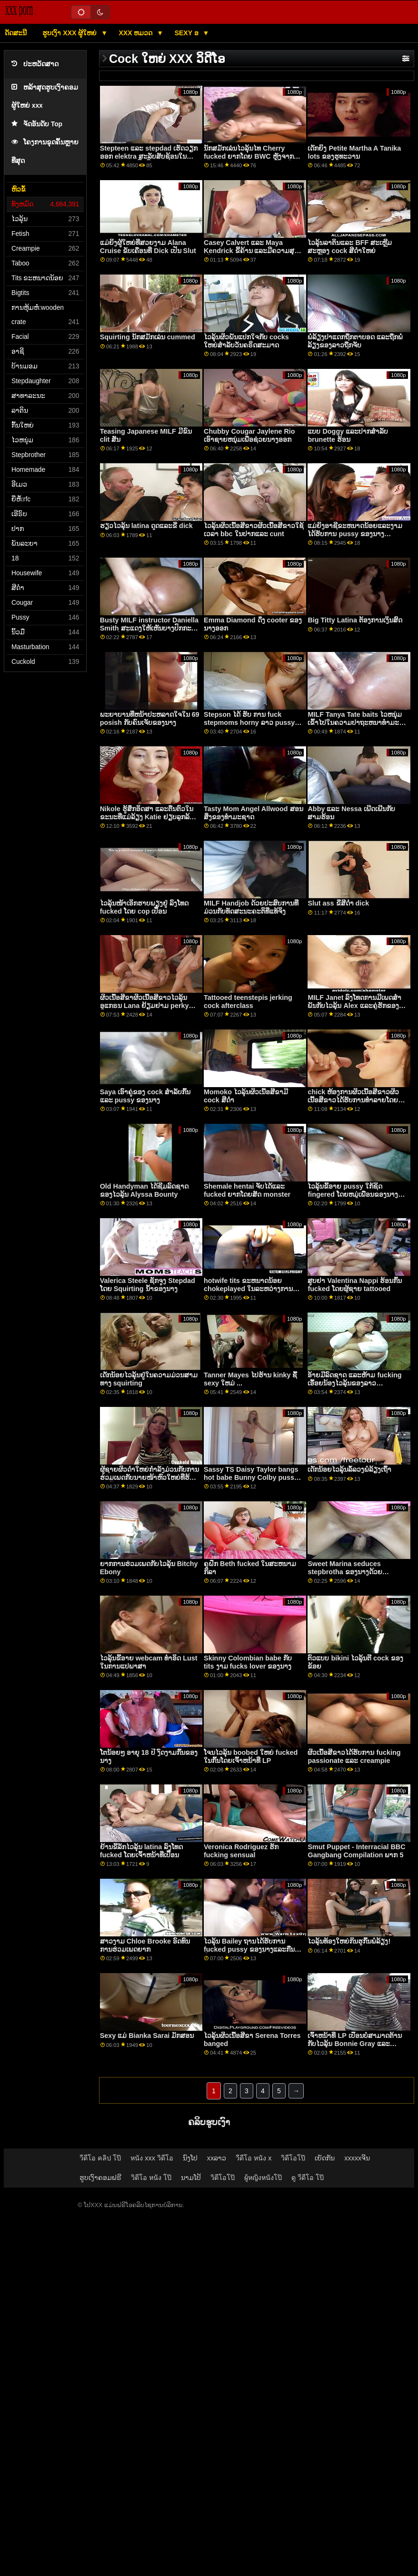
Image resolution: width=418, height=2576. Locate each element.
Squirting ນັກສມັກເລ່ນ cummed (147, 337)
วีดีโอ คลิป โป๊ (100, 2158)
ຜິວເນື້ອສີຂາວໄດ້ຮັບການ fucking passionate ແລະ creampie (354, 1756)
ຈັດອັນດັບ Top (36, 124)
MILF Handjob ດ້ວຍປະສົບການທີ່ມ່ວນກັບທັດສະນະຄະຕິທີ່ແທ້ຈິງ (251, 907)
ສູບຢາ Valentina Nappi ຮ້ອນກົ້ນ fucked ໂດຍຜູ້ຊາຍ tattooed (355, 1285)
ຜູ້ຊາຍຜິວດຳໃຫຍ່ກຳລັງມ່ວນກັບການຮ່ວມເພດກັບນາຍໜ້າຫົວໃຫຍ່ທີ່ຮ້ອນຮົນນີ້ (149, 1477)
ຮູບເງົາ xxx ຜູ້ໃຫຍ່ (70, 33)
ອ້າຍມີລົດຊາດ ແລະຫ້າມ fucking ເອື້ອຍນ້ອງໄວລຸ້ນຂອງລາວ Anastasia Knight (354, 1383)
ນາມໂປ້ (191, 2177)
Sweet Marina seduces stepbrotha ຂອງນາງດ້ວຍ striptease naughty (345, 1571)
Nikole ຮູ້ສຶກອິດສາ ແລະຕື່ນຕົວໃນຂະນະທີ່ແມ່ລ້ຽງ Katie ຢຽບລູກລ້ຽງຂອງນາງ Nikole (148, 816)
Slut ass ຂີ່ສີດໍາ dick (338, 903)
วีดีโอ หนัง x (253, 2158)
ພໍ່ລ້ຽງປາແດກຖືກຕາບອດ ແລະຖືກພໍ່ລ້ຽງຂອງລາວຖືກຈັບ (355, 341)
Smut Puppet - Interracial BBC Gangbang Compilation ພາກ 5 (356, 1851)
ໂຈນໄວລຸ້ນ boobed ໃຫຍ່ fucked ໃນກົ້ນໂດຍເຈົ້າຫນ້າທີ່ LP (251, 1756)
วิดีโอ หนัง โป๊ (151, 2177)
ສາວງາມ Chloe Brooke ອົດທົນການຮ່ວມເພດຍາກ (145, 1945)
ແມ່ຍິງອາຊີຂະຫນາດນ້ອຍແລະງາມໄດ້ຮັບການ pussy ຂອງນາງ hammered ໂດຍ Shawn (355, 533)
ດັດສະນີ (16, 33)
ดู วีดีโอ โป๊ (307, 2177)
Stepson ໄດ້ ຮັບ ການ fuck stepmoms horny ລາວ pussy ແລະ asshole (249, 722)
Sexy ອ (187, 33)
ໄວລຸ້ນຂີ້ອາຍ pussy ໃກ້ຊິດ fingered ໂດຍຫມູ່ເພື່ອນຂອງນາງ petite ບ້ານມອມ (353, 1194)
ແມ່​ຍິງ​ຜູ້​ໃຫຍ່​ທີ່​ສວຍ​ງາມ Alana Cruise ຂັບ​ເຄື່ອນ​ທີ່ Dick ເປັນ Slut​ (148, 247)
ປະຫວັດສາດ (35, 64)
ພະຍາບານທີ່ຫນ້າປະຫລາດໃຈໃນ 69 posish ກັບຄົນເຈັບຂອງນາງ (149, 718)
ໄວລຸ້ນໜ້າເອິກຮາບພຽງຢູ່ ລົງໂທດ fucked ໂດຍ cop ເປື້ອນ (144, 907)
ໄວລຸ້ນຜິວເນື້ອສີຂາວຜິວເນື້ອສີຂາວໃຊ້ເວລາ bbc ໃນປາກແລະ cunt (254, 530)
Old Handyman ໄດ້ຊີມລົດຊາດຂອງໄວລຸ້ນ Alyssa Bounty (144, 1190)
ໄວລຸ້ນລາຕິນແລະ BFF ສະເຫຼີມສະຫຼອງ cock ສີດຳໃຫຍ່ (350, 247)
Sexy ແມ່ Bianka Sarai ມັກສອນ (147, 2035)
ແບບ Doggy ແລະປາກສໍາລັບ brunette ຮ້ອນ (348, 435)
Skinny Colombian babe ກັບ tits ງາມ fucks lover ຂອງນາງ (248, 1662)
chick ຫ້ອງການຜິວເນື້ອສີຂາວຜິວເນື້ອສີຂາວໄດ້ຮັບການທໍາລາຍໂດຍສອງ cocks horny (353, 1099)
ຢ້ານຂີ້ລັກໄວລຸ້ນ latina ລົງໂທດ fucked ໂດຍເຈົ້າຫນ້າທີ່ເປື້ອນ (141, 1851)
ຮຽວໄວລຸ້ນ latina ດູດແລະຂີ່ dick (146, 525)
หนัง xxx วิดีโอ (151, 2158)
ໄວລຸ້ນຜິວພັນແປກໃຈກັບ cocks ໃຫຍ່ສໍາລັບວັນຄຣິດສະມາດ (246, 341)
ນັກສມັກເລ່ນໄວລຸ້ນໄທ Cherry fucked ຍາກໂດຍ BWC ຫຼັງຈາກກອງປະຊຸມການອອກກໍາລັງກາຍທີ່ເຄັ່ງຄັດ (253, 160)
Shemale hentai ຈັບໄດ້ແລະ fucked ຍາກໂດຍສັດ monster (247, 1190)
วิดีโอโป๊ (293, 2158)
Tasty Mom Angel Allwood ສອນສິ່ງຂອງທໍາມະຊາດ (253, 813)
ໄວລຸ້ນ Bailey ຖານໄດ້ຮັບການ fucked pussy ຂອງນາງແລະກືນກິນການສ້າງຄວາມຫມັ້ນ (249, 1949)
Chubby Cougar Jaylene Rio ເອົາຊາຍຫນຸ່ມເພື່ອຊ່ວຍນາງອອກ (249, 435)
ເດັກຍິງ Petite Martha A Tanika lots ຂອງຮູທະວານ (354, 152)
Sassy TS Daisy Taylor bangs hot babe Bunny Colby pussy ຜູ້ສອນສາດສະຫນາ (251, 1477)
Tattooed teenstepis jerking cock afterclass (248, 1001)
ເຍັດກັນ (325, 2158)
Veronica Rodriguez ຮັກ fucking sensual (241, 1851)
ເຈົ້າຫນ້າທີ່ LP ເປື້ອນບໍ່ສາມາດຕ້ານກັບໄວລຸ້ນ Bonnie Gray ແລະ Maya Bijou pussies (354, 2043)
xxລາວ (216, 2158)
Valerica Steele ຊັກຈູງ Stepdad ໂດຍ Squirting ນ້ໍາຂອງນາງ (147, 1285)
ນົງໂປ (190, 2158)
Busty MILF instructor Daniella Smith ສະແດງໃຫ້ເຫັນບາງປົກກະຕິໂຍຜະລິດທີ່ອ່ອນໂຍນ (149, 628)
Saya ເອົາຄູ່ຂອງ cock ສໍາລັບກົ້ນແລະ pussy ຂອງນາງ (145, 1096)
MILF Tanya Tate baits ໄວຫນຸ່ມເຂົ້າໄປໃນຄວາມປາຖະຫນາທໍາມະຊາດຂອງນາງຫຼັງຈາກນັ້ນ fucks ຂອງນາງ (355, 726)
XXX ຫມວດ (137, 33)
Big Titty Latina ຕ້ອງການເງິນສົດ (355, 620)
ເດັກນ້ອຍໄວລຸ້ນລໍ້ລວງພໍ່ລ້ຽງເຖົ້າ (349, 1469)
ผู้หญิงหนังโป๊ (263, 2177)
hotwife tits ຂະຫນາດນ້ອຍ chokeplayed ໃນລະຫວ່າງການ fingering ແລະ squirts (248, 1288)
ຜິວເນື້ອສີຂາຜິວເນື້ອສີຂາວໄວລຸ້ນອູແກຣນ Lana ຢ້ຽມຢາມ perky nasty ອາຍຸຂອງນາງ (144, 1005)
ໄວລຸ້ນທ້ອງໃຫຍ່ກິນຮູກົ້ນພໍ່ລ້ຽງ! (349, 1941)
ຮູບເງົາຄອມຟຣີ (100, 2177)
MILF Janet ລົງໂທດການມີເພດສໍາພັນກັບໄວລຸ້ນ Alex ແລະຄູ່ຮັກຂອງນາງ (354, 1005)
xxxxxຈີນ (357, 2158)
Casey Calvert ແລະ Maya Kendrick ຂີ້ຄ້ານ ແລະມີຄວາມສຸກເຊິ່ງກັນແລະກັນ (251, 250)
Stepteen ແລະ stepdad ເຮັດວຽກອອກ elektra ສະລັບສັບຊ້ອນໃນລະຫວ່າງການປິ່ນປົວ (149, 156)
